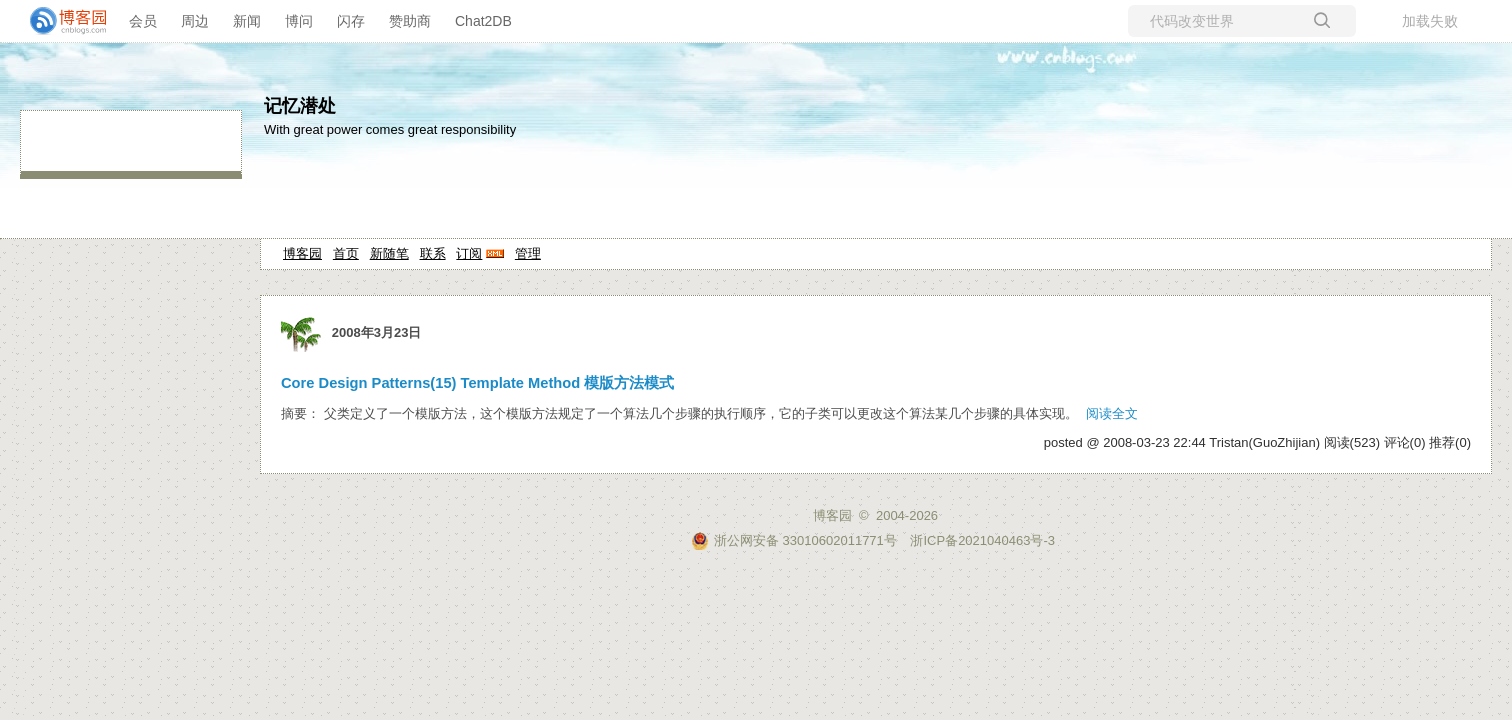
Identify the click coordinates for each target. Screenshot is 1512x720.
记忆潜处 (300, 106)
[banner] (60, 21)
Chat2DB (483, 21)
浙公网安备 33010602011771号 (794, 540)
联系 (433, 253)
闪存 (351, 21)
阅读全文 (1112, 413)
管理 (528, 253)
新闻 (247, 21)
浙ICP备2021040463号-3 (982, 540)
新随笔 (389, 253)
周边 (195, 21)
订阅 (469, 253)
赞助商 (410, 21)
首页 (346, 253)
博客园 (302, 253)
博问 (299, 21)
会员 (143, 21)
